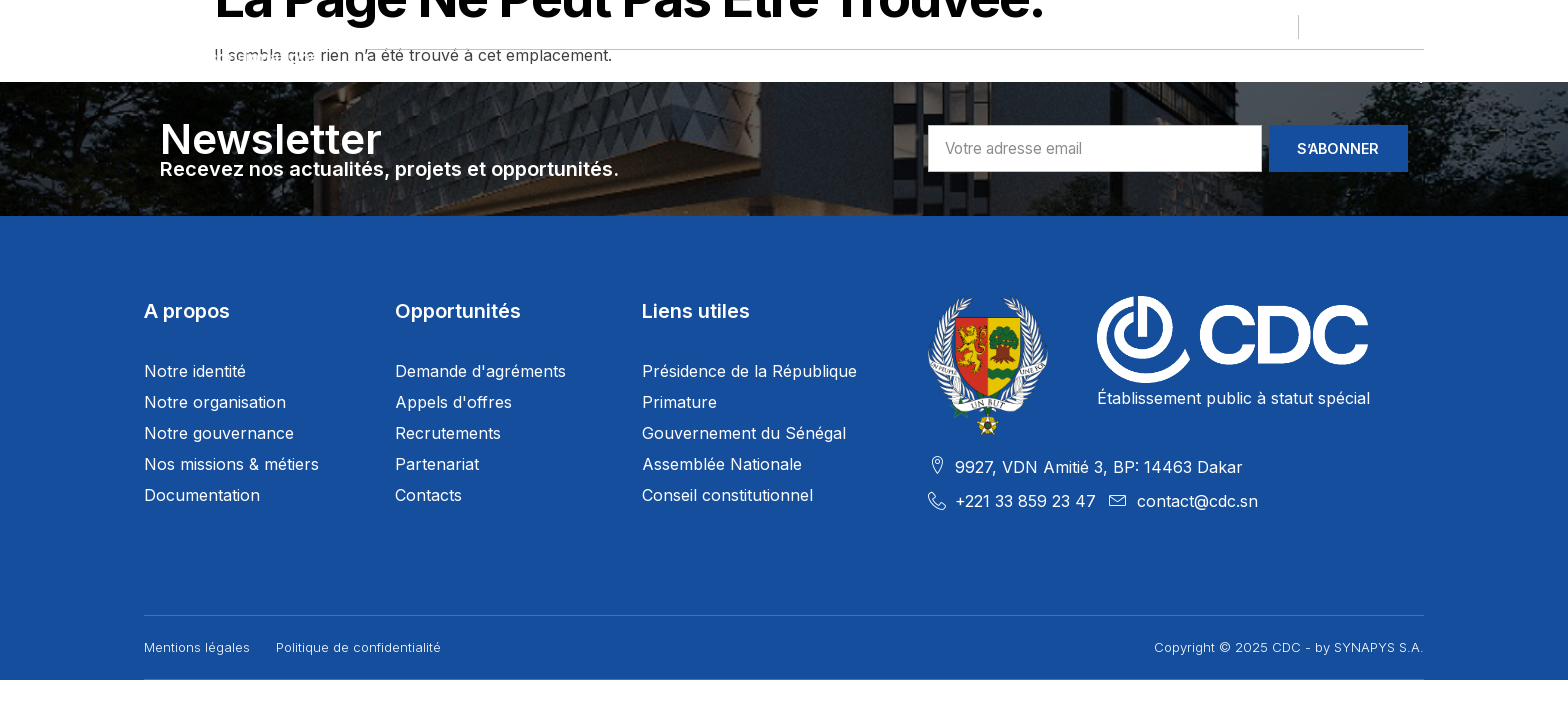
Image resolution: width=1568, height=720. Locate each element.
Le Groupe (418, 75)
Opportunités (880, 75)
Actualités (1163, 75)
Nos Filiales (720, 75)
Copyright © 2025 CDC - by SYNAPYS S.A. (1289, 647)
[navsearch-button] (1412, 75)
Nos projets (565, 75)
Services (1028, 75)
